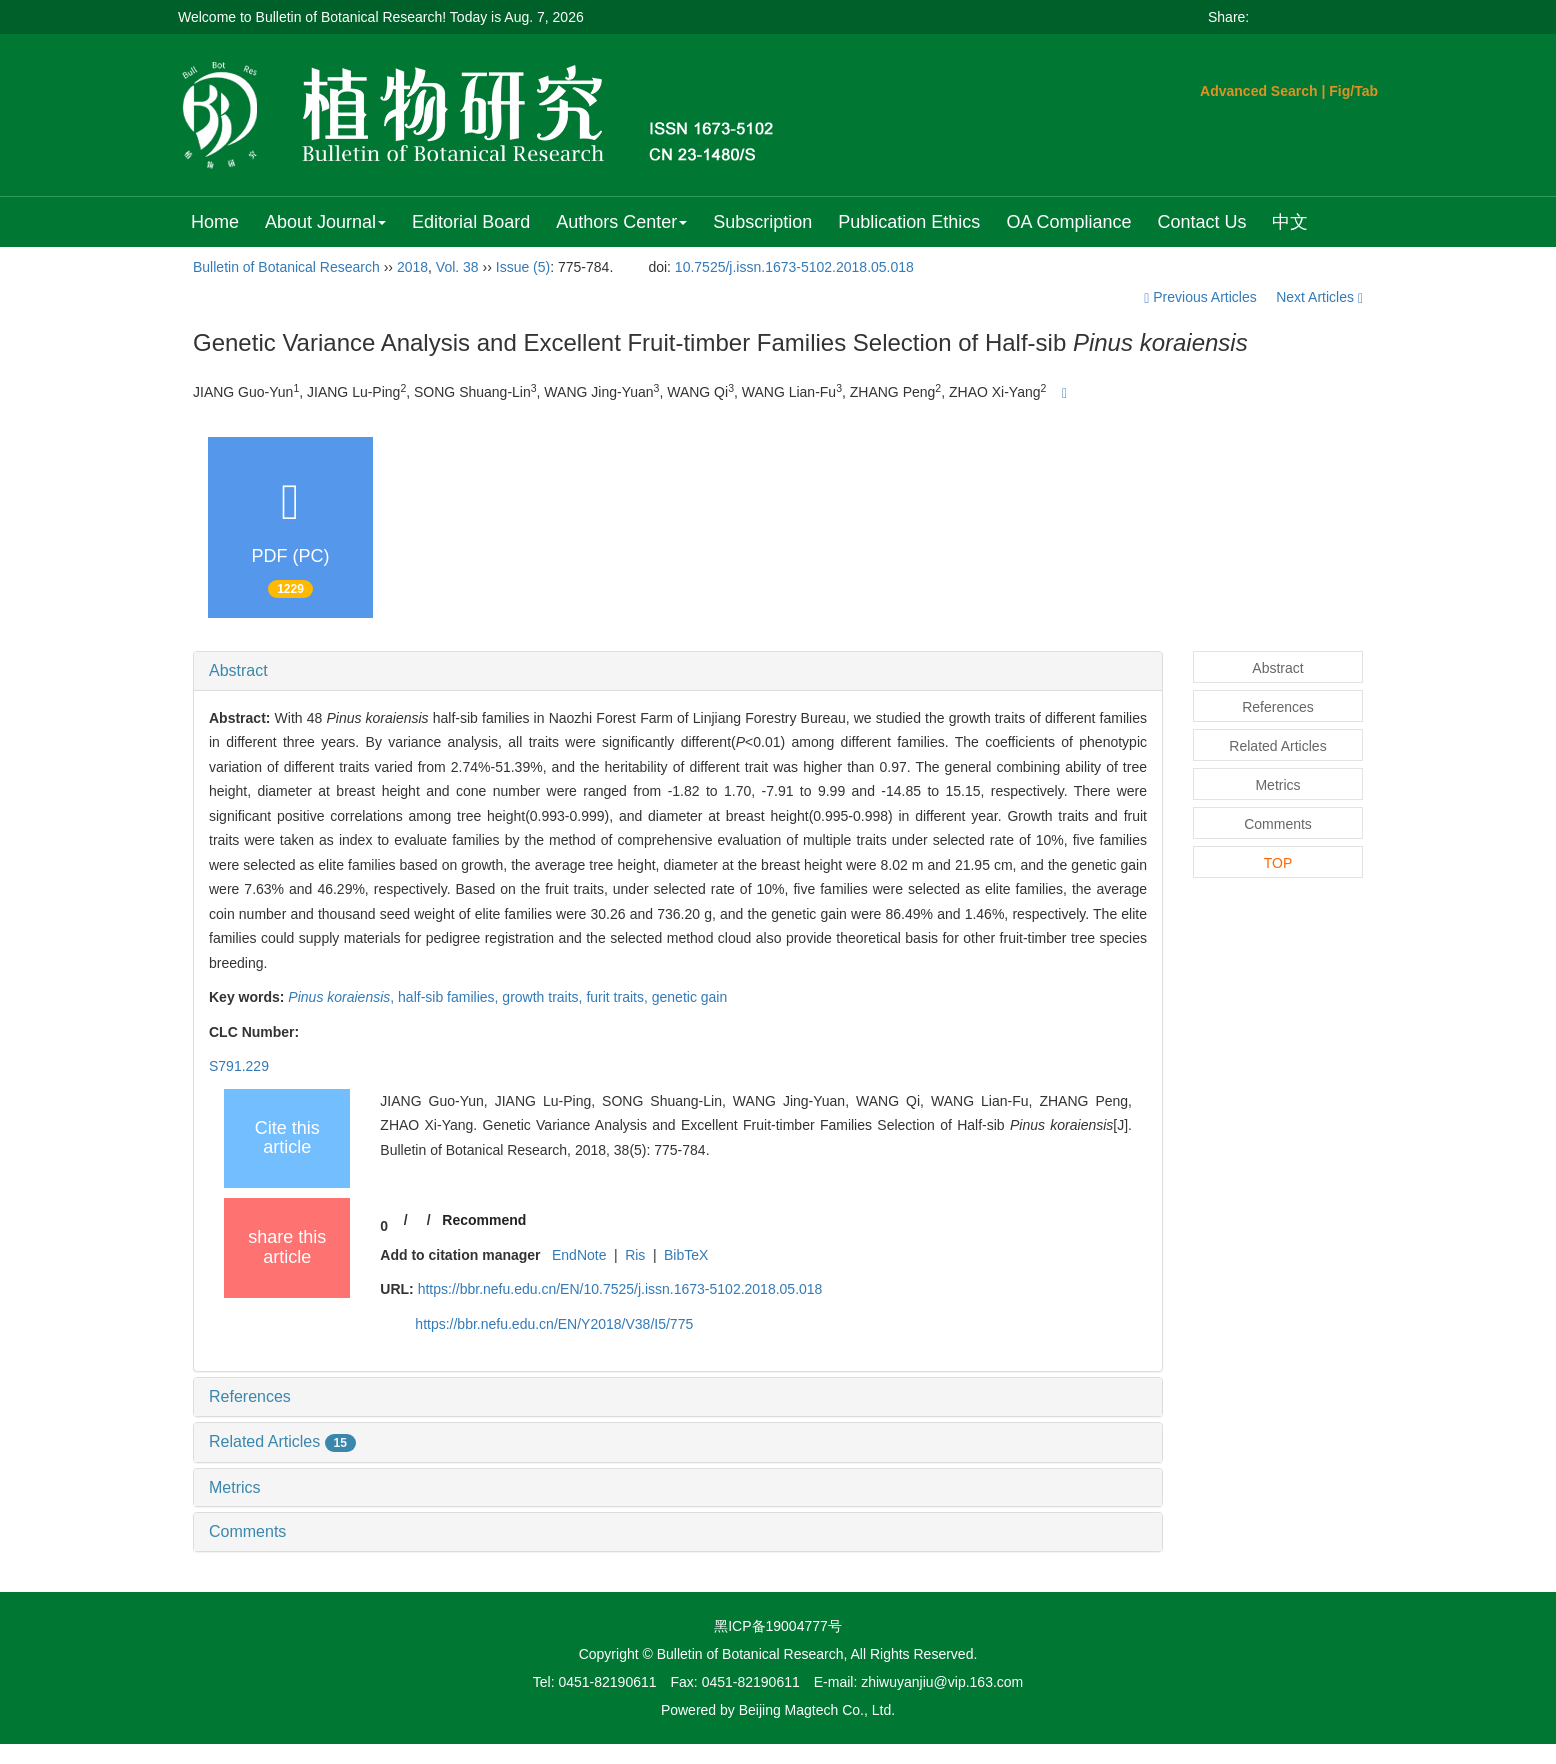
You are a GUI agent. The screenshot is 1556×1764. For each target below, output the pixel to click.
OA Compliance (1068, 222)
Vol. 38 (457, 267)
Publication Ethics (909, 222)
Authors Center (621, 222)
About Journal (325, 222)
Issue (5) (523, 267)
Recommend (484, 1220)
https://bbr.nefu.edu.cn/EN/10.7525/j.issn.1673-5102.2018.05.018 (620, 1289)
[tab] (678, 671)
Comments (247, 1531)
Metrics (235, 1487)
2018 (412, 267)
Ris (635, 1255)
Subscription (762, 222)
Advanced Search (1259, 91)
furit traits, (618, 997)
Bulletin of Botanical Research (286, 267)
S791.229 (239, 1066)
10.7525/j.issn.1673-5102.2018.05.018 (794, 267)
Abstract (238, 670)
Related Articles (282, 1441)
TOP (1278, 863)
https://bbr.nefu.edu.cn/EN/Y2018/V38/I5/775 (554, 1324)
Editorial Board (471, 222)
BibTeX (686, 1255)
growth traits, (544, 997)
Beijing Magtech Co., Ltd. (817, 1710)
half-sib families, (450, 997)
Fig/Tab (1353, 91)
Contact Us (1201, 222)
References (250, 1396)
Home (215, 222)
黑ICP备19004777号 (778, 1626)
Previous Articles (1202, 297)
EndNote (579, 1255)
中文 (1290, 222)
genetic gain (690, 997)
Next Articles (1319, 297)
